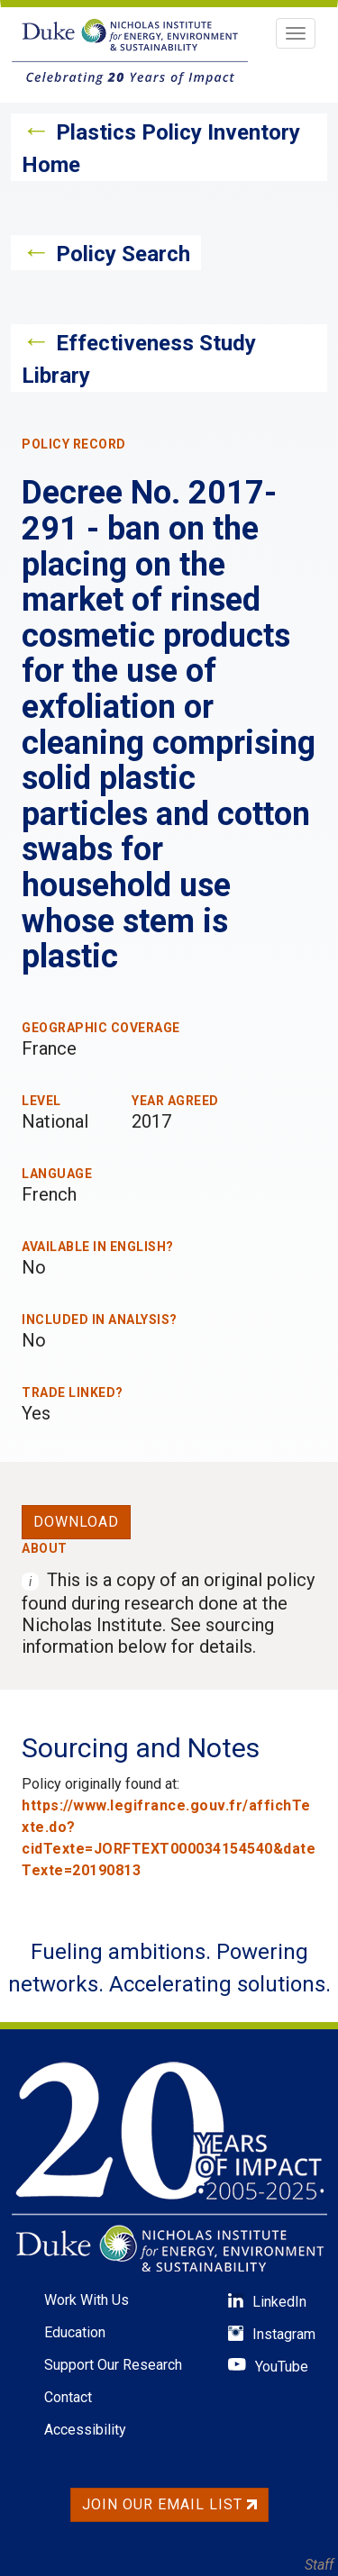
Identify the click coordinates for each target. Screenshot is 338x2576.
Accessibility (85, 2429)
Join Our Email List (169, 2504)
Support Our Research (113, 2364)
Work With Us (86, 2299)
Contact (68, 2397)
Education (74, 2332)
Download (76, 1521)
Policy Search (123, 254)
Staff (319, 2564)
